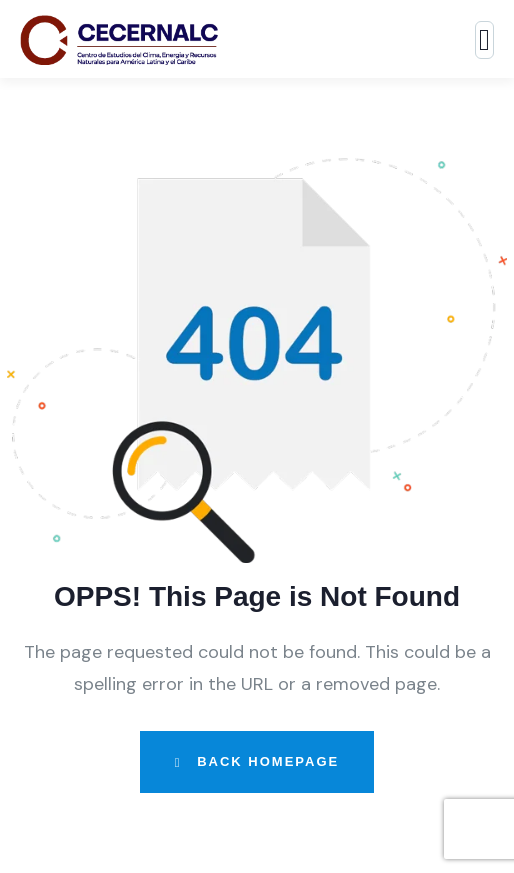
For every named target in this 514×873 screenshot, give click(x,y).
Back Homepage (257, 761)
